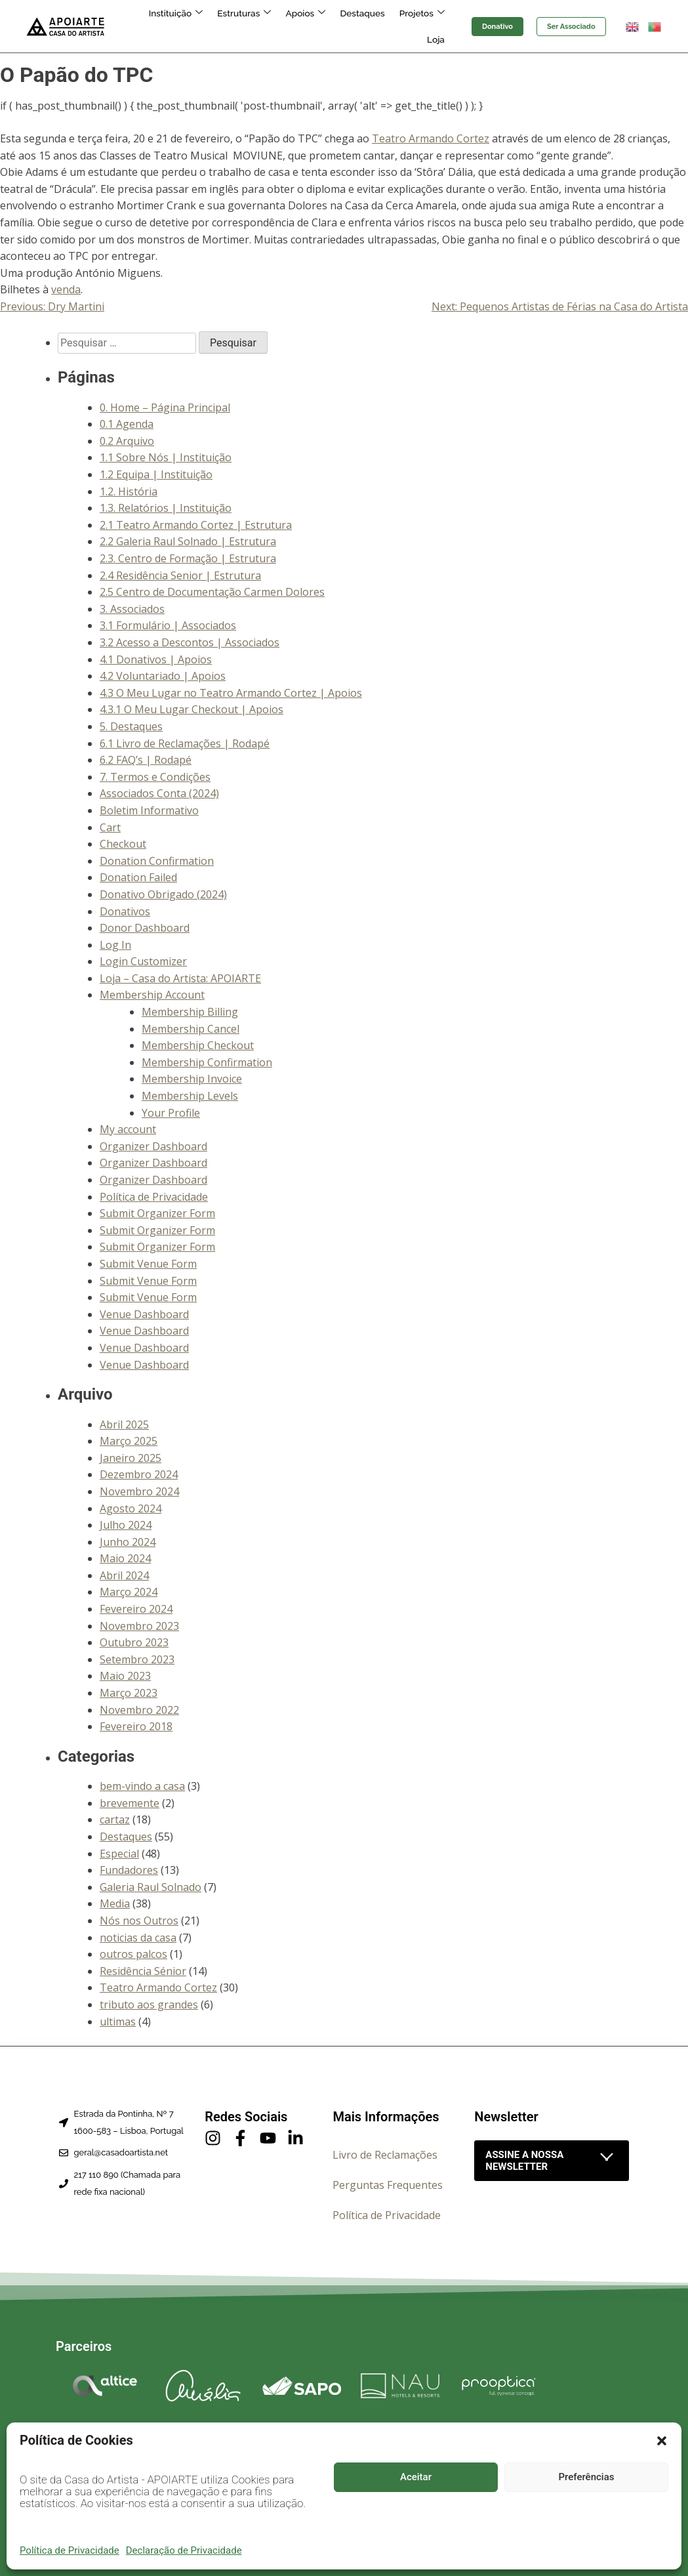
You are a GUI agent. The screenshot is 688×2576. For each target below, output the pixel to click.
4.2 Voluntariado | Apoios (163, 676)
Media (115, 1903)
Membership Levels (190, 1096)
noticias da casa (138, 1937)
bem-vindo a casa (142, 1786)
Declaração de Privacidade (184, 2550)
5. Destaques (131, 726)
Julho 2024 (126, 1525)
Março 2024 (128, 1592)
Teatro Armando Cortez (430, 138)
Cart (110, 827)
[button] (661, 2440)
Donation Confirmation (157, 861)
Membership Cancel (190, 1029)
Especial (119, 1853)
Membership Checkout (198, 1045)
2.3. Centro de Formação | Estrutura (188, 558)
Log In (115, 945)
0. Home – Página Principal (165, 407)
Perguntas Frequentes (388, 2185)
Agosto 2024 (130, 1508)
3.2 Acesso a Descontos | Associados (189, 642)
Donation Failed (138, 877)
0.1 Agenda (126, 424)
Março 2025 (128, 1441)
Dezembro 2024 (139, 1474)
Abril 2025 (124, 1424)
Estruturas (225, 26)
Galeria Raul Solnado (150, 1887)
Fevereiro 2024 (136, 1609)
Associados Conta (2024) (159, 793)
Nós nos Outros (139, 1920)
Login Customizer (143, 961)
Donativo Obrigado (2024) (163, 894)
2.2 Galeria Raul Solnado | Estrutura (188, 541)
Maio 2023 (125, 1676)
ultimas (118, 2021)
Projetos (394, 26)
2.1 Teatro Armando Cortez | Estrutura (196, 525)
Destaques (337, 26)
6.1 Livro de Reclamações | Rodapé (185, 743)
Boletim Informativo (149, 810)
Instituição (160, 26)
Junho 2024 (127, 1542)
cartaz (115, 1819)
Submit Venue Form (148, 1264)
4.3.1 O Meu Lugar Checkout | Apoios (191, 709)
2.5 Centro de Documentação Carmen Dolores (212, 592)
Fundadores (129, 1870)
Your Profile (171, 1113)
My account (128, 1129)
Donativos (125, 911)
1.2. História (128, 491)
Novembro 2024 (139, 1491)
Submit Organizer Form (157, 1213)
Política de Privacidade (69, 2550)
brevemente (129, 1803)
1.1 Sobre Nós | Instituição (166, 457)
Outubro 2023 (134, 1642)
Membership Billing (190, 1012)
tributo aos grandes (149, 2004)
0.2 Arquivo (127, 441)
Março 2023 (128, 1693)
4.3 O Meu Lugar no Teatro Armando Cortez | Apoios (231, 693)
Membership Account (152, 994)
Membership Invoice (192, 1078)
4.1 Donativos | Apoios (156, 659)
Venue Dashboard (144, 1314)
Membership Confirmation (207, 1062)
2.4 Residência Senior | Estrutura (180, 575)
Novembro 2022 (139, 1710)
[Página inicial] (65, 26)
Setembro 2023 (137, 1659)
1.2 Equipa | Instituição (156, 474)
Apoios (283, 26)
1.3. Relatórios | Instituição (166, 508)
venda (66, 289)
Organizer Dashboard (153, 1146)
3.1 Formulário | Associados (168, 625)
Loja (436, 26)
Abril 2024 (124, 1575)
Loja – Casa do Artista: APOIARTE (180, 978)
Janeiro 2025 (130, 1458)
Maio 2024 (125, 1558)
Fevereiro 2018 (136, 1726)
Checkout (123, 844)
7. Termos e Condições (155, 777)
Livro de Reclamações (385, 2155)
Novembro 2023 (139, 1626)
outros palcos (133, 1954)
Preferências (587, 2477)
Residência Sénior (143, 1971)
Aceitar (416, 2477)
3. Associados (132, 609)
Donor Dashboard (145, 928)
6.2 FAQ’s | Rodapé (146, 760)
